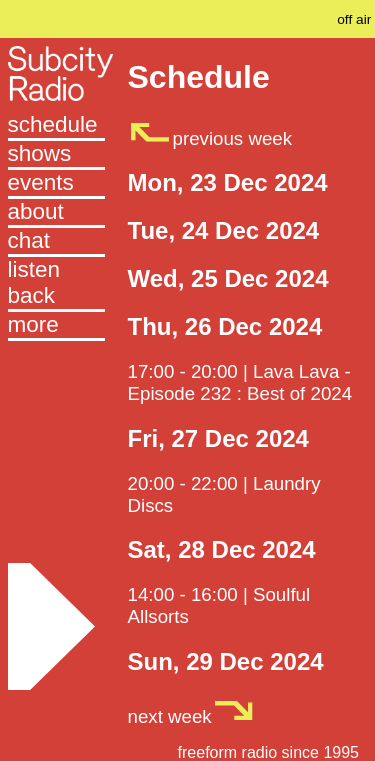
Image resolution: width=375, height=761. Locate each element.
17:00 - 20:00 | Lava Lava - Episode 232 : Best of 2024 (240, 382)
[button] (57, 326)
